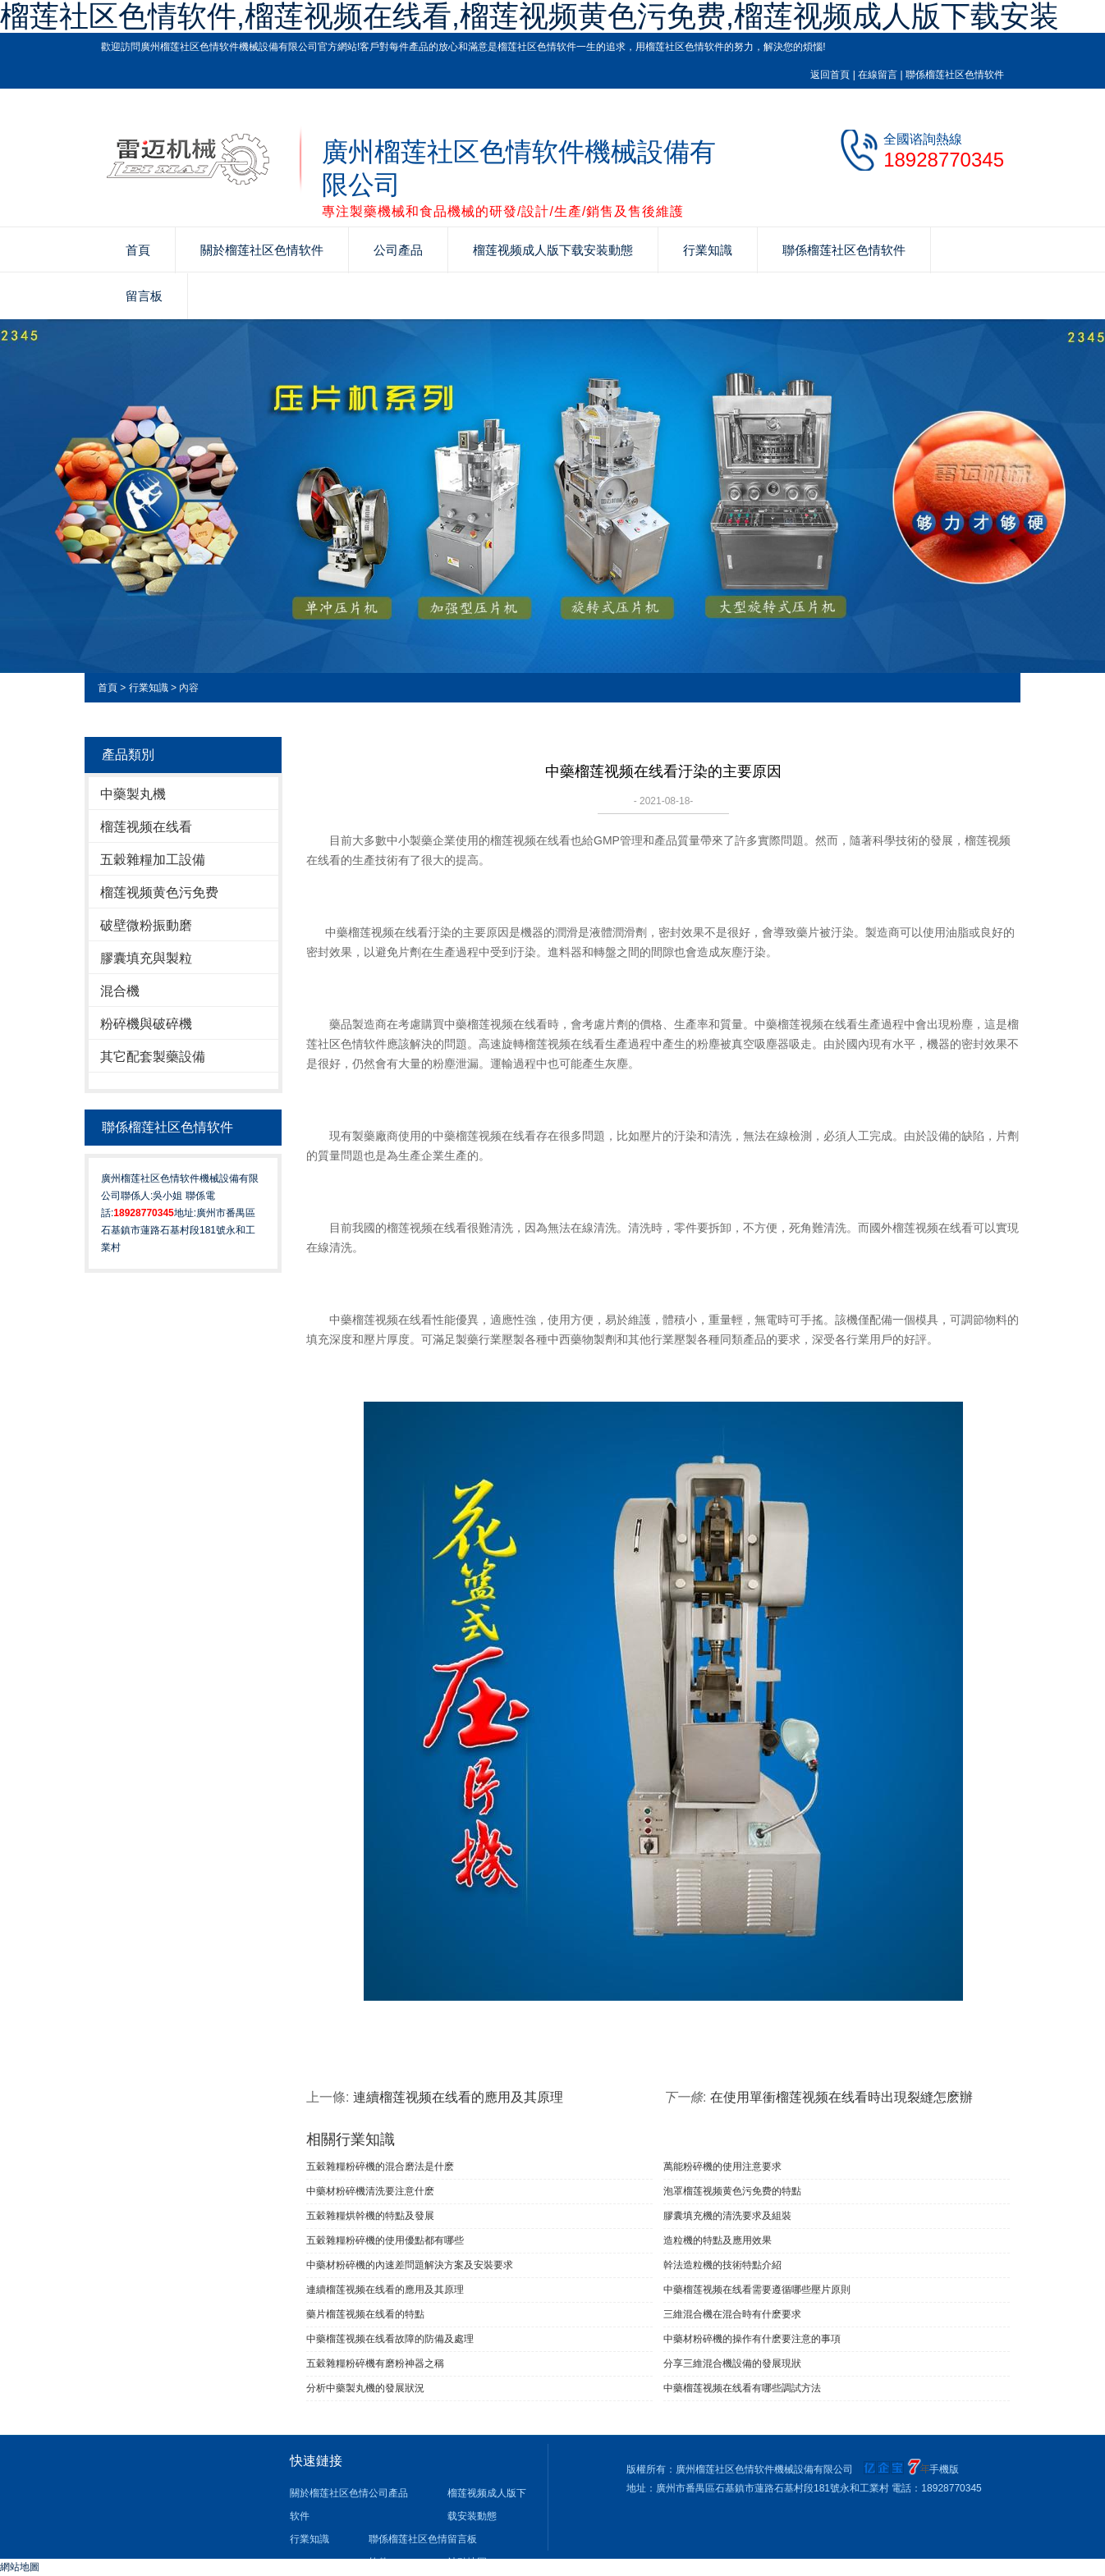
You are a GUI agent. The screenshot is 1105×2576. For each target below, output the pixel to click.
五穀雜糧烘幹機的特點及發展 (370, 2215)
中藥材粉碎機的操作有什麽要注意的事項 (752, 2339)
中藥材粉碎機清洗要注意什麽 (370, 2191)
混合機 (120, 991)
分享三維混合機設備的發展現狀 (732, 2363)
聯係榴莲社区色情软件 (955, 74)
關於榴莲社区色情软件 (261, 250)
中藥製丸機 (133, 794)
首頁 (138, 250)
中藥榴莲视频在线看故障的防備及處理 (390, 2339)
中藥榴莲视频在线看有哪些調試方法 (742, 2388)
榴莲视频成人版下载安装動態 (553, 250)
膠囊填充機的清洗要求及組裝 (727, 2215)
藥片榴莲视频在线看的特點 (365, 2314)
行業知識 (707, 250)
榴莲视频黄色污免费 (159, 892)
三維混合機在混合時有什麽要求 (732, 2314)
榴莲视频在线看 (146, 827)
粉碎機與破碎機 (146, 1024)
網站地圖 (19, 2567)
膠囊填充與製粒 (146, 958)
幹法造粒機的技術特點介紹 (722, 2265)
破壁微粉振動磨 (146, 925)
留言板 (144, 296)
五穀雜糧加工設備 (152, 860)
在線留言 (877, 74)
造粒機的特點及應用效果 (717, 2240)
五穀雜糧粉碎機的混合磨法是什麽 (380, 2166)
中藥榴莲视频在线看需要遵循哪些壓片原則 (757, 2289)
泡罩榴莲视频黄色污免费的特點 (732, 2191)
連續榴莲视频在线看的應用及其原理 (458, 2097)
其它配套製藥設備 (152, 1057)
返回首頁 (830, 74)
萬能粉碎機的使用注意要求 (722, 2166)
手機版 (944, 2469)
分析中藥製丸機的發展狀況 (365, 2388)
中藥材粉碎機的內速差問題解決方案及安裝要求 (409, 2265)
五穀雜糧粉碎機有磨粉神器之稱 (375, 2363)
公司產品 (398, 250)
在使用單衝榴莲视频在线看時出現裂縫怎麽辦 (841, 2097)
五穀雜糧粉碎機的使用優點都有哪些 (385, 2240)
